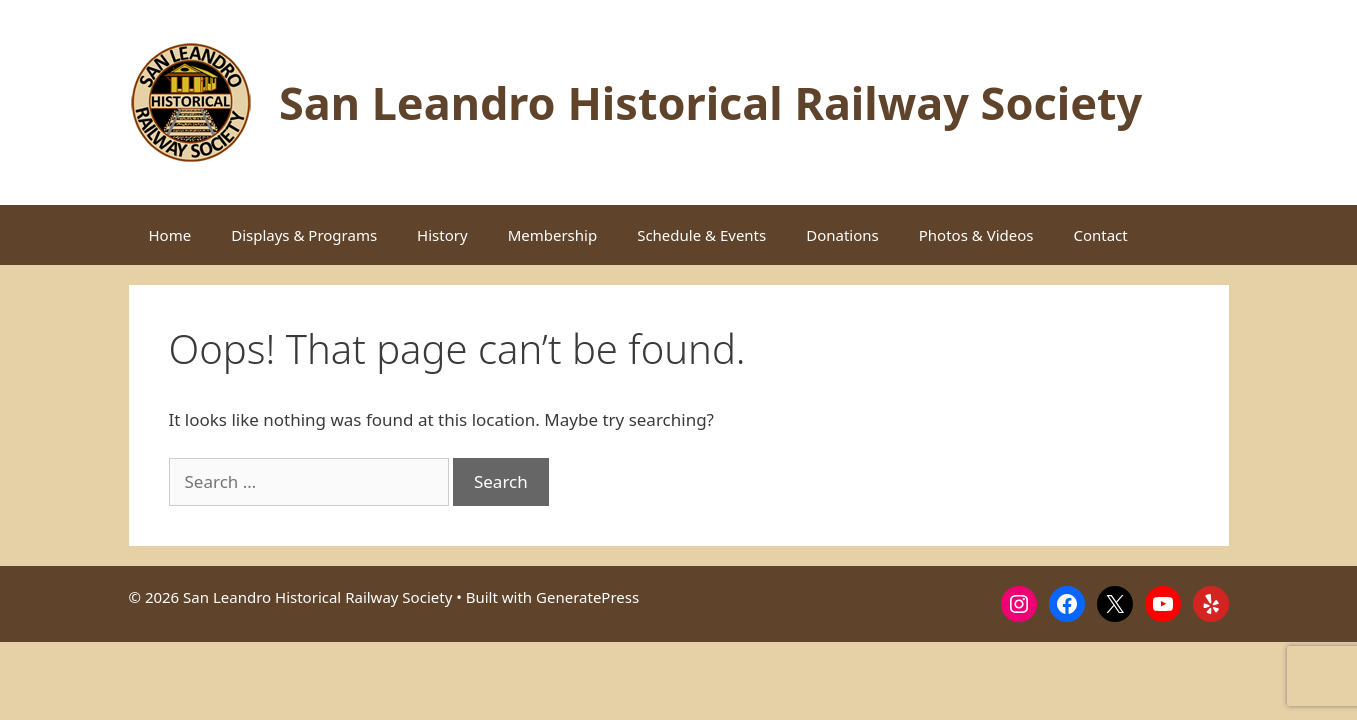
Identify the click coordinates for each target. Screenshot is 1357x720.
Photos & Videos (976, 235)
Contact (1100, 235)
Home (170, 235)
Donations (842, 235)
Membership (553, 235)
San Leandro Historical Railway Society (710, 102)
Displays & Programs (304, 235)
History (442, 235)
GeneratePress (587, 597)
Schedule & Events (701, 235)
